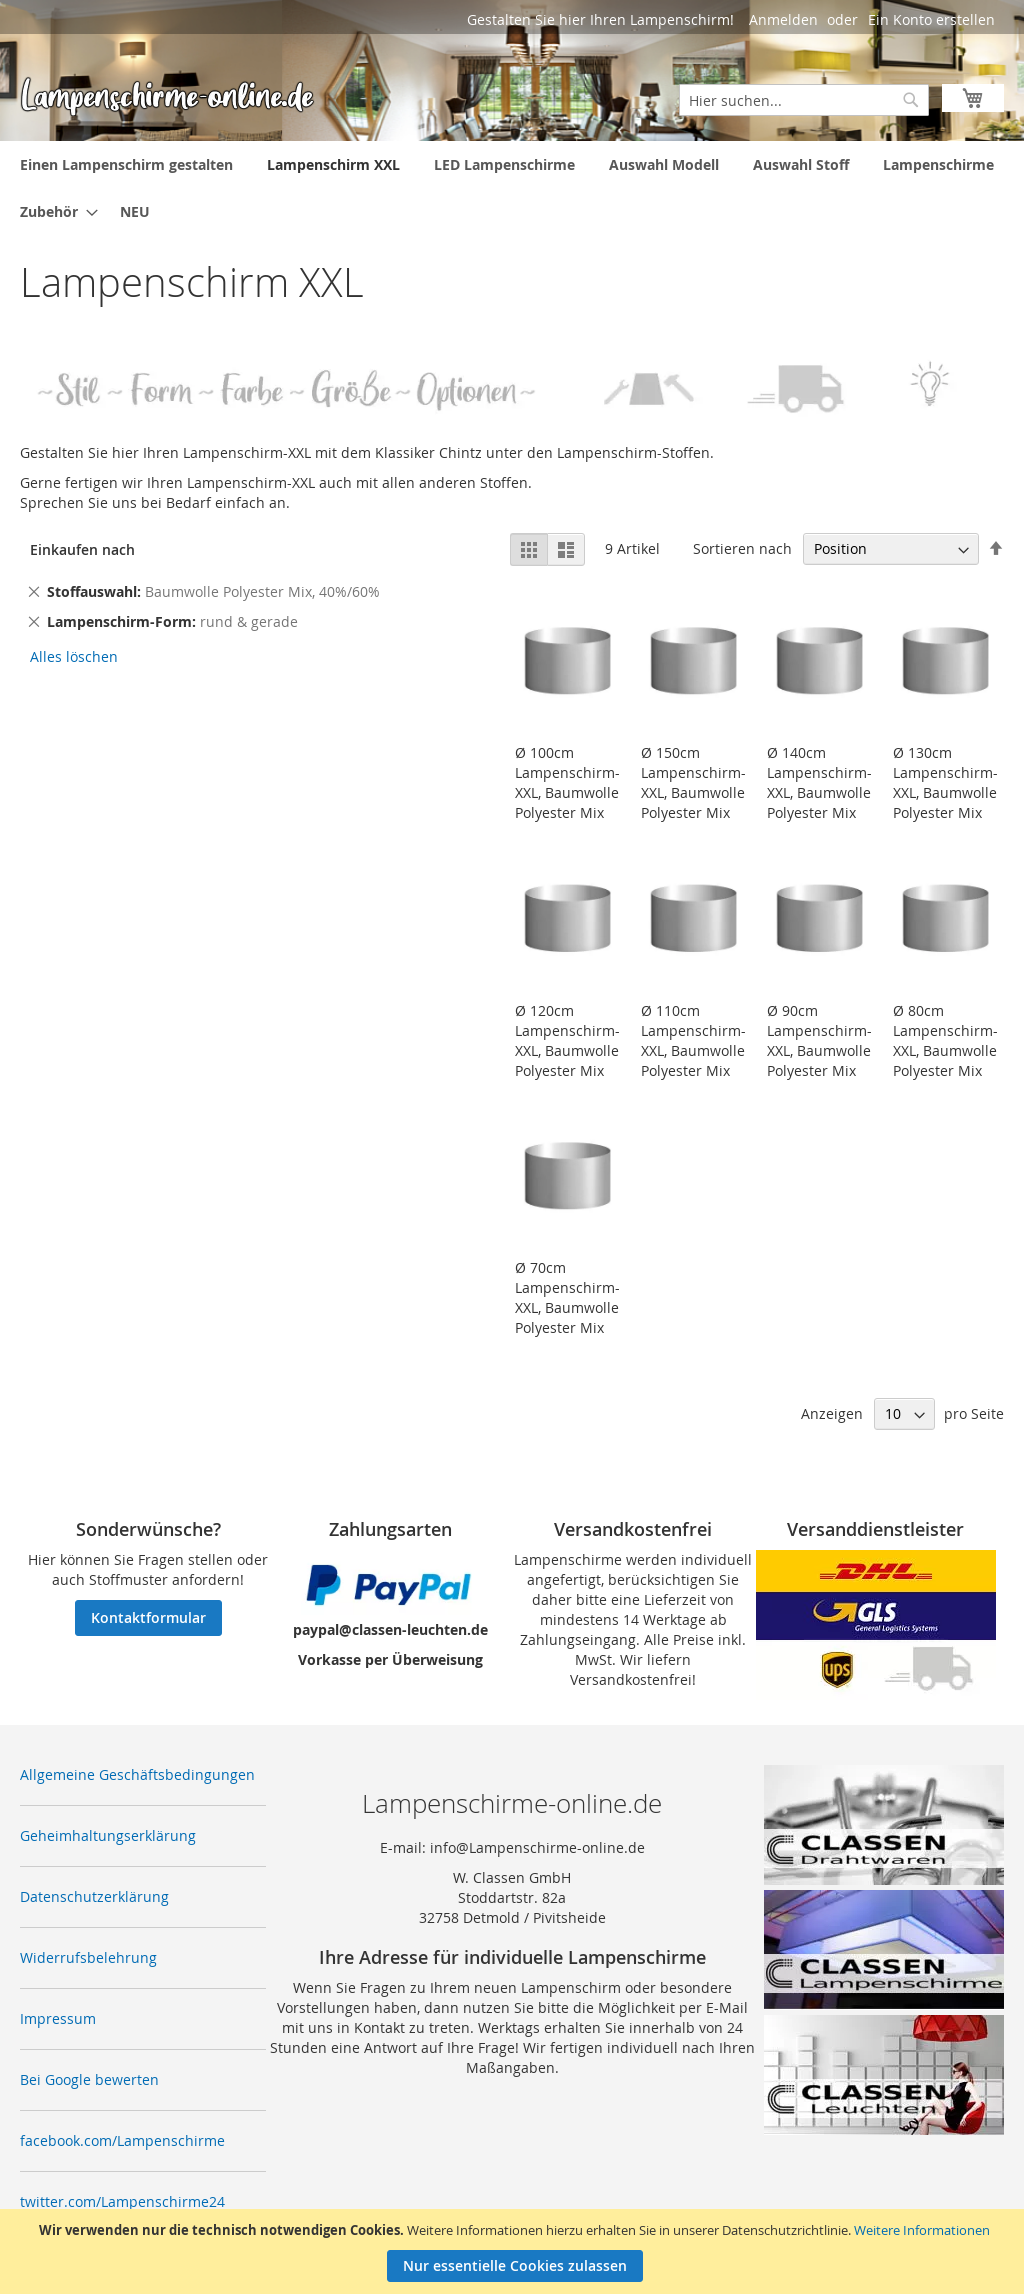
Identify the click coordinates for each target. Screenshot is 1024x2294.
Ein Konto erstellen (931, 19)
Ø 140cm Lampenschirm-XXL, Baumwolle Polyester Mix (819, 782)
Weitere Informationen (922, 2230)
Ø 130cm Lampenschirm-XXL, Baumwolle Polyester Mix (945, 782)
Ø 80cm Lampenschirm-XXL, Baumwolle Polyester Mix (945, 1040)
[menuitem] (126, 164)
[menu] (512, 188)
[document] (514, 2251)
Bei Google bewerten (89, 2079)
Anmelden (783, 19)
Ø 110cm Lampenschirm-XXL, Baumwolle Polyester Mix (693, 1040)
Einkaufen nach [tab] (82, 549)
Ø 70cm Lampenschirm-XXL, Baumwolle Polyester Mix (567, 1297)
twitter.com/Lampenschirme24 (122, 2201)
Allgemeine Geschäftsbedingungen (137, 1774)
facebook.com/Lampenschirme (122, 2140)
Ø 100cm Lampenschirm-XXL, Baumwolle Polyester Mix (567, 782)
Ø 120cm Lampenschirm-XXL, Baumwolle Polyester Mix (567, 1040)
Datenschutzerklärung (94, 1896)
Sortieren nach (742, 548)
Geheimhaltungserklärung (108, 1835)
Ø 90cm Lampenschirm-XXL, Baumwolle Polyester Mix (819, 1040)
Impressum (58, 2018)
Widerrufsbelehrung (88, 1957)
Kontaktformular (148, 1617)
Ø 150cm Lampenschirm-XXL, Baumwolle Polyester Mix (693, 782)
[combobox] (804, 100)
